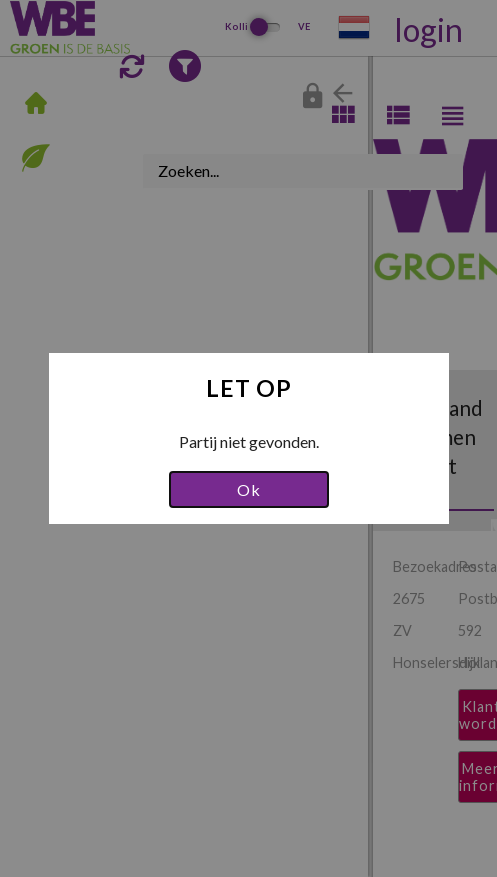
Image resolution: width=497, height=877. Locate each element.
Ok (249, 489)
